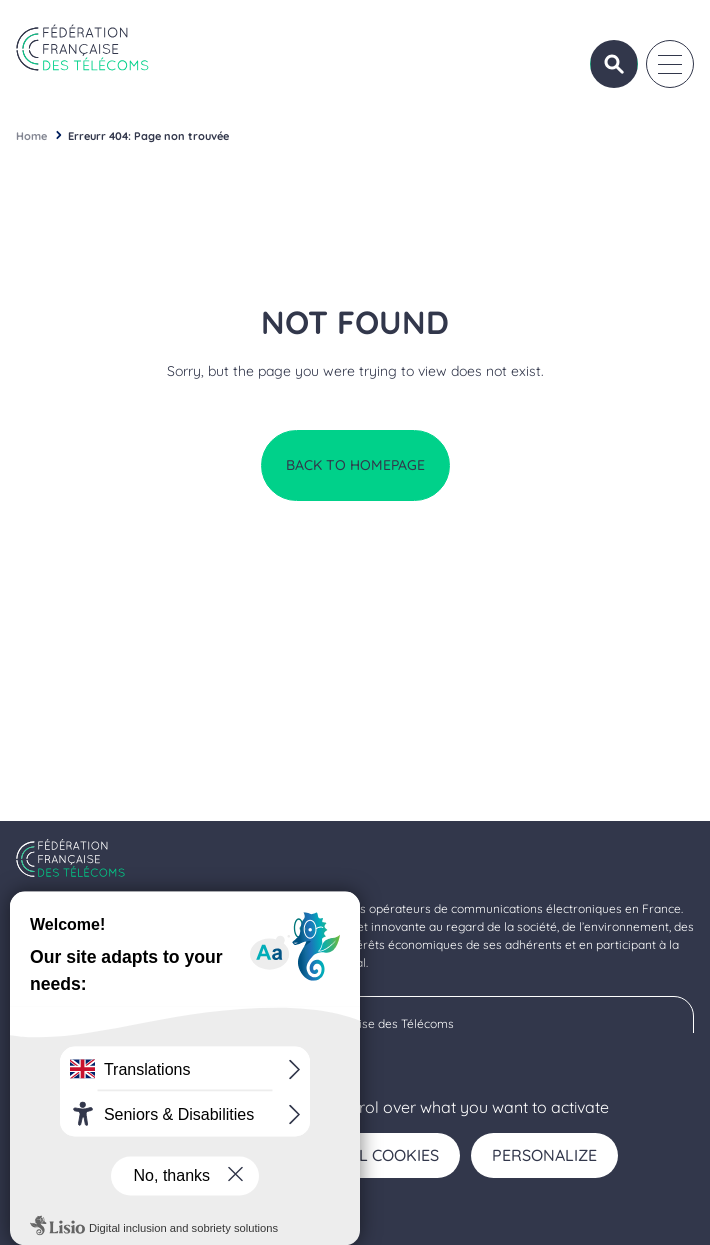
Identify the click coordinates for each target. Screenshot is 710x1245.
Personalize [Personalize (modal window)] (544, 1155)
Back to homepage (355, 465)
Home (31, 136)
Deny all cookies (367, 1155)
